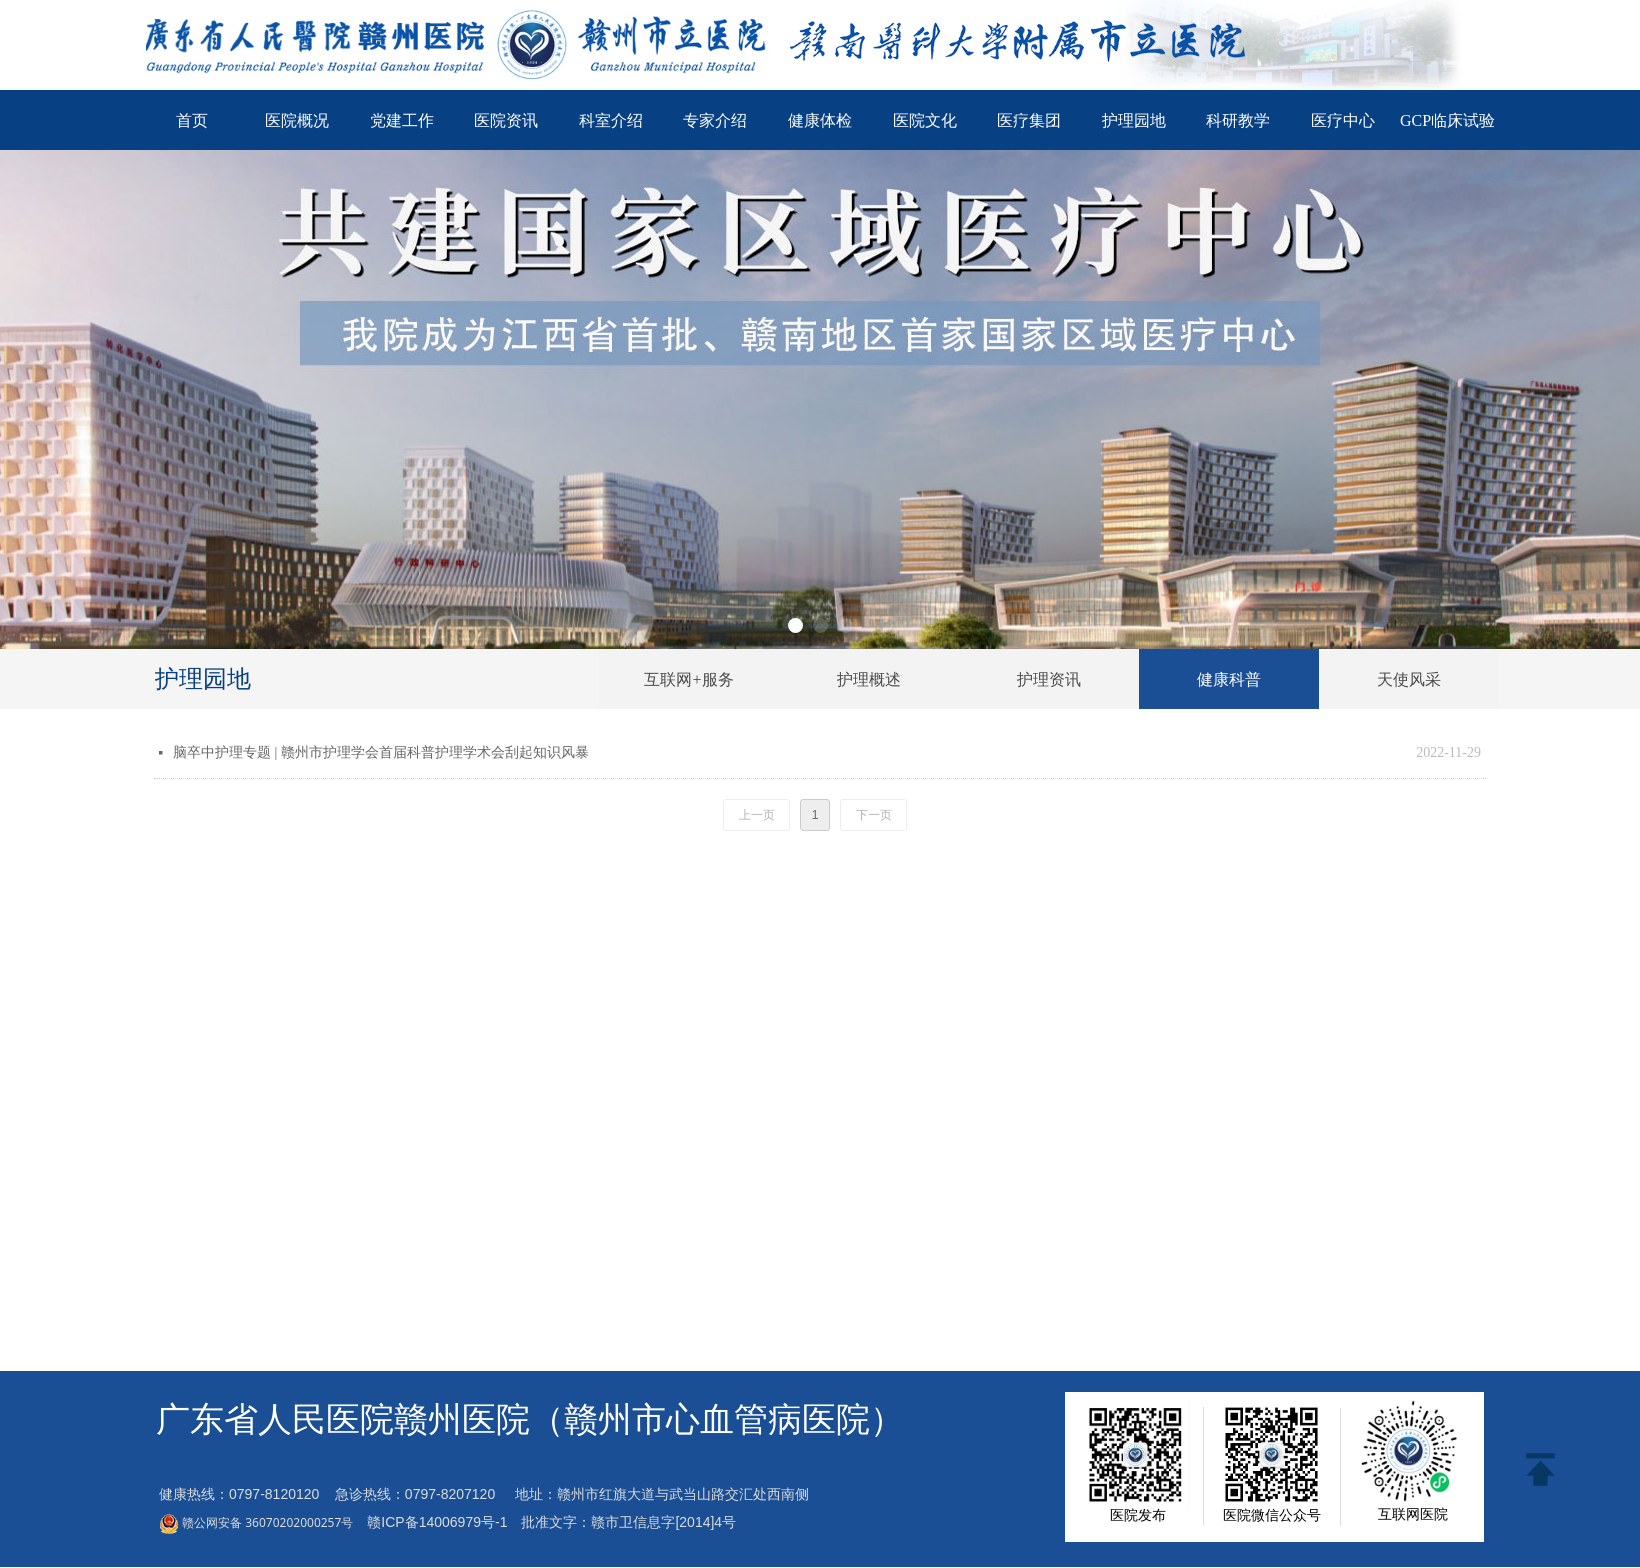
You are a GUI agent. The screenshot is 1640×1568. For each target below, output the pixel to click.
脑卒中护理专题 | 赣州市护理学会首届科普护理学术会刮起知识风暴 (381, 752)
